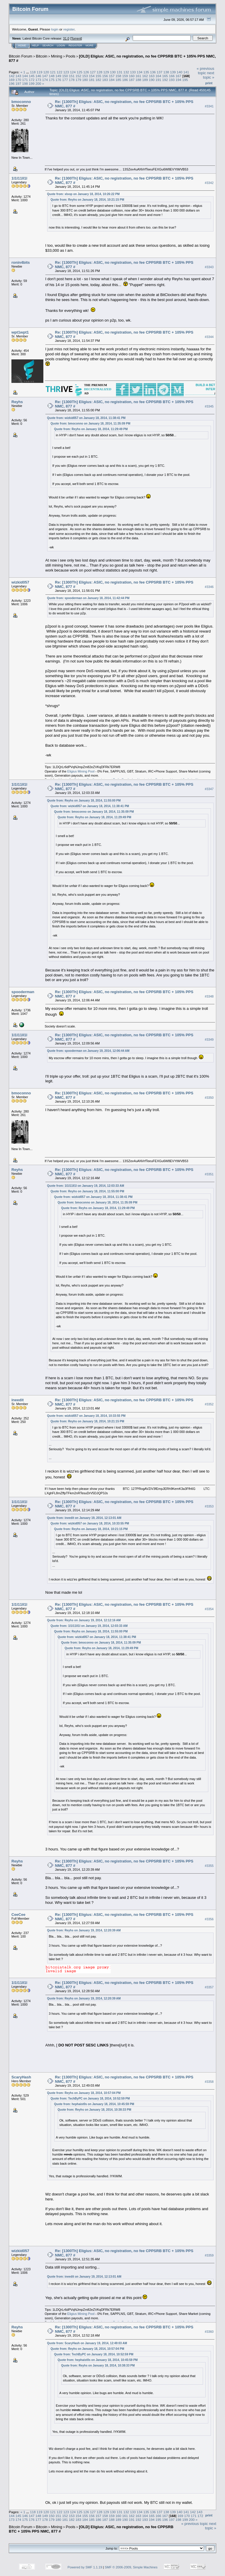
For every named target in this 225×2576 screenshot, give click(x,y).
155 (98, 76)
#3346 (209, 587)
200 (38, 83)
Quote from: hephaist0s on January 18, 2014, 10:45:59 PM (94, 2104)
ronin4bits (20, 262)
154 (92, 76)
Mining (56, 56)
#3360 (209, 2331)
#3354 (209, 1609)
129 (106, 72)
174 (45, 80)
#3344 (209, 337)
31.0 (66, 38)
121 (53, 72)
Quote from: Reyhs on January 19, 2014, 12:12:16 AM (84, 1620)
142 (12, 76)
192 (165, 80)
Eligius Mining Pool (81, 771)
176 (58, 80)
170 (18, 80)
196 (12, 83)
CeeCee (18, 1914)
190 (152, 80)
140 (180, 72)
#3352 (209, 1404)
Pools (71, 56)
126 (86, 72)
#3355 (209, 1865)
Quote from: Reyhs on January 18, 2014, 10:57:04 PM (84, 2093)
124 (73, 72)
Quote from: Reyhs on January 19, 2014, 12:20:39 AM (84, 1930)
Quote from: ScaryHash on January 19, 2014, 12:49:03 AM (87, 2343)
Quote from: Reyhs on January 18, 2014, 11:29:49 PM (91, 429)
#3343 (209, 267)
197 (18, 83)
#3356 (209, 1919)
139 (173, 72)
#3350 (209, 1097)
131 (119, 72)
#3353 (209, 1506)
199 (32, 83)
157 (112, 76)
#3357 (209, 1987)
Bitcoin (41, 56)
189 (145, 80)
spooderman (22, 992)
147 (45, 76)
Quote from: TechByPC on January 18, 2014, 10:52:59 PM (90, 2098)
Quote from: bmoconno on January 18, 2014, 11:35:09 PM (90, 423)
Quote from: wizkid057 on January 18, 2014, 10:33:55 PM (86, 1415)
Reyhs (17, 402)
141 (186, 72)
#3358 (209, 2081)
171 (25, 80)
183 (105, 80)
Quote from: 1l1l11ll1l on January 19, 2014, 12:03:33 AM (85, 1185)
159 (125, 76)
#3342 (209, 183)
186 (125, 80)
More (89, 45)
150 (65, 76)
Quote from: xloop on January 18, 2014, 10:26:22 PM (83, 194)
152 (78, 76)
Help (35, 45)
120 (46, 72)
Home (22, 45)
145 (32, 76)
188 (139, 80)
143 (18, 76)
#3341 (209, 106)
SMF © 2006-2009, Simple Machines (131, 2567)
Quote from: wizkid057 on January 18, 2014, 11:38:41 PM (86, 418)
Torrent (76, 38)
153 (85, 76)
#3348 (209, 996)
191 (158, 80)
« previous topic (205, 70)
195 (185, 80)
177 (65, 80)
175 (52, 80)
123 (66, 72)
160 (132, 76)
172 (32, 80)
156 (105, 76)
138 (166, 72)
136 (153, 72)
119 (39, 72)
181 (92, 80)
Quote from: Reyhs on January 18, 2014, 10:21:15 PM (87, 199)
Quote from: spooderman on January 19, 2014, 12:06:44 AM (88, 1050)
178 (72, 80)
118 (33, 72)
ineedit (17, 1400)
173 (38, 80)
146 (38, 76)
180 (85, 80)
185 (118, 80)
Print (208, 83)
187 (132, 80)
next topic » (208, 75)
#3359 (209, 2255)
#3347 (209, 789)
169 (12, 80)
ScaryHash (21, 2077)
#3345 (209, 406)
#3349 (209, 1039)
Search (48, 45)
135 (146, 72)
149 (58, 76)
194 (178, 80)
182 (98, 80)
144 (25, 76)
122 (59, 72)
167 (178, 76)
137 (160, 72)
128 (100, 72)
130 (113, 72)
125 (80, 72)
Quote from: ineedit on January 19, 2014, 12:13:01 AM (84, 1517)
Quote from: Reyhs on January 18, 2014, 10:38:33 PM (94, 2109)
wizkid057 (20, 582)
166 (172, 76)
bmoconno (21, 101)
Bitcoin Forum (20, 56)
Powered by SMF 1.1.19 (85, 2567)
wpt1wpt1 (20, 332)
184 (112, 80)
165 (165, 76)
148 (52, 76)
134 (139, 72)
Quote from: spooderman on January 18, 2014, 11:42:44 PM (88, 598)
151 (72, 76)
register (68, 29)
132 (126, 72)
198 (25, 83)
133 (133, 72)
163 (152, 76)
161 (139, 76)
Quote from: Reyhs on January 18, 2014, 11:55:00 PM (84, 800)
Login (61, 45)
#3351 (209, 1174)
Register (75, 45)
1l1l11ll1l (19, 178)
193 (172, 80)
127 (93, 72)
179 (78, 80)
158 (118, 76)
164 (158, 76)
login (55, 29)
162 (145, 76)
